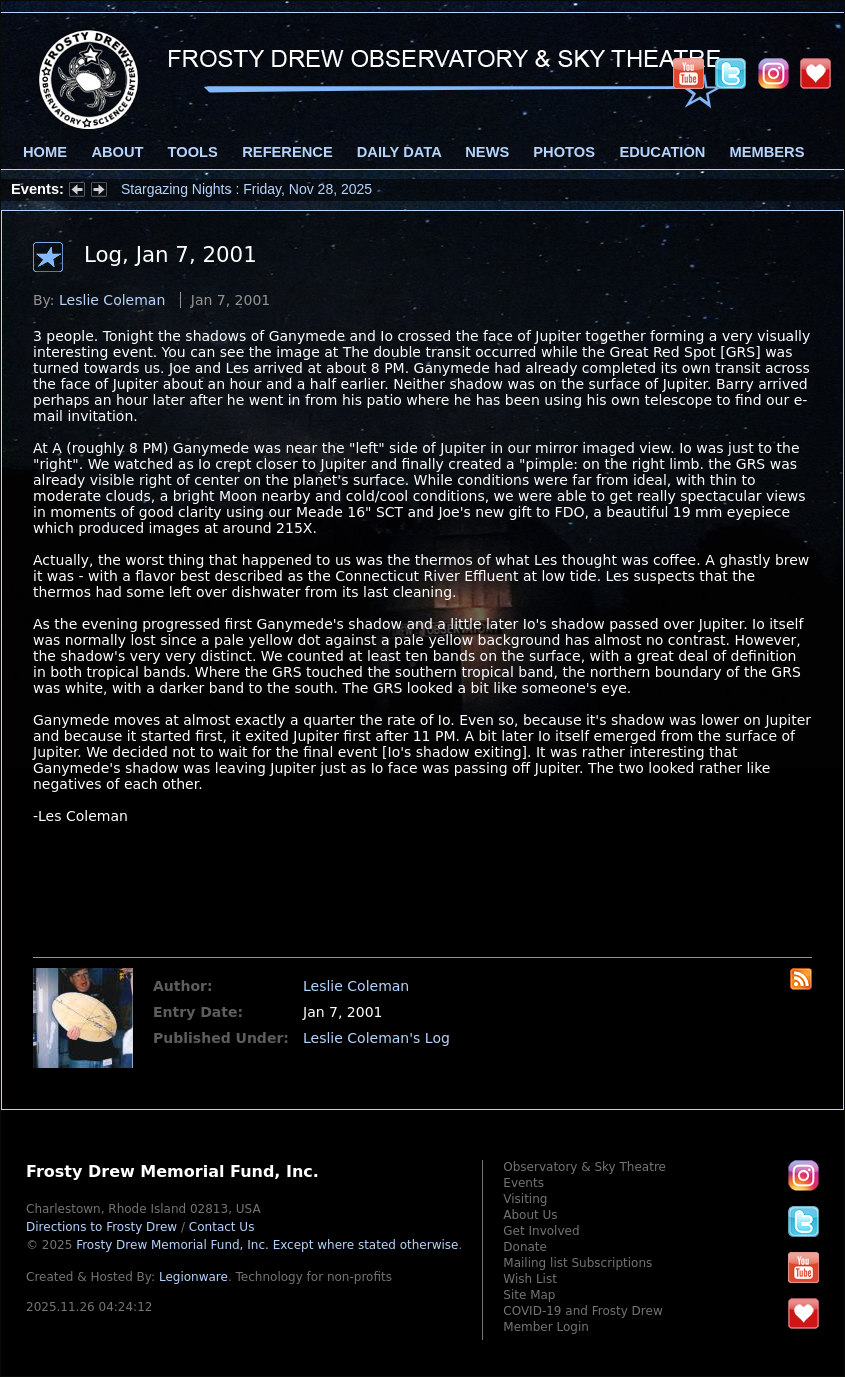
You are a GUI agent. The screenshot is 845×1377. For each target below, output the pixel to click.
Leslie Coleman (112, 300)
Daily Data (399, 152)
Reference (287, 152)
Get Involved (541, 1231)
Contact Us (222, 1227)
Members (767, 152)
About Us (530, 1215)
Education (662, 152)
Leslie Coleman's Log (376, 1038)
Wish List (530, 1279)
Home (45, 152)
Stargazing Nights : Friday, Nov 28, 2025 (246, 189)
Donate (525, 1247)
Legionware (193, 1277)
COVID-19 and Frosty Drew (582, 1311)
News (487, 152)
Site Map (529, 1295)
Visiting (525, 1199)
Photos (564, 152)
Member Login (546, 1327)
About (117, 152)
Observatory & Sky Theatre (584, 1167)
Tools (193, 152)
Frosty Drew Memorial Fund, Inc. (267, 1245)
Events (523, 1183)
